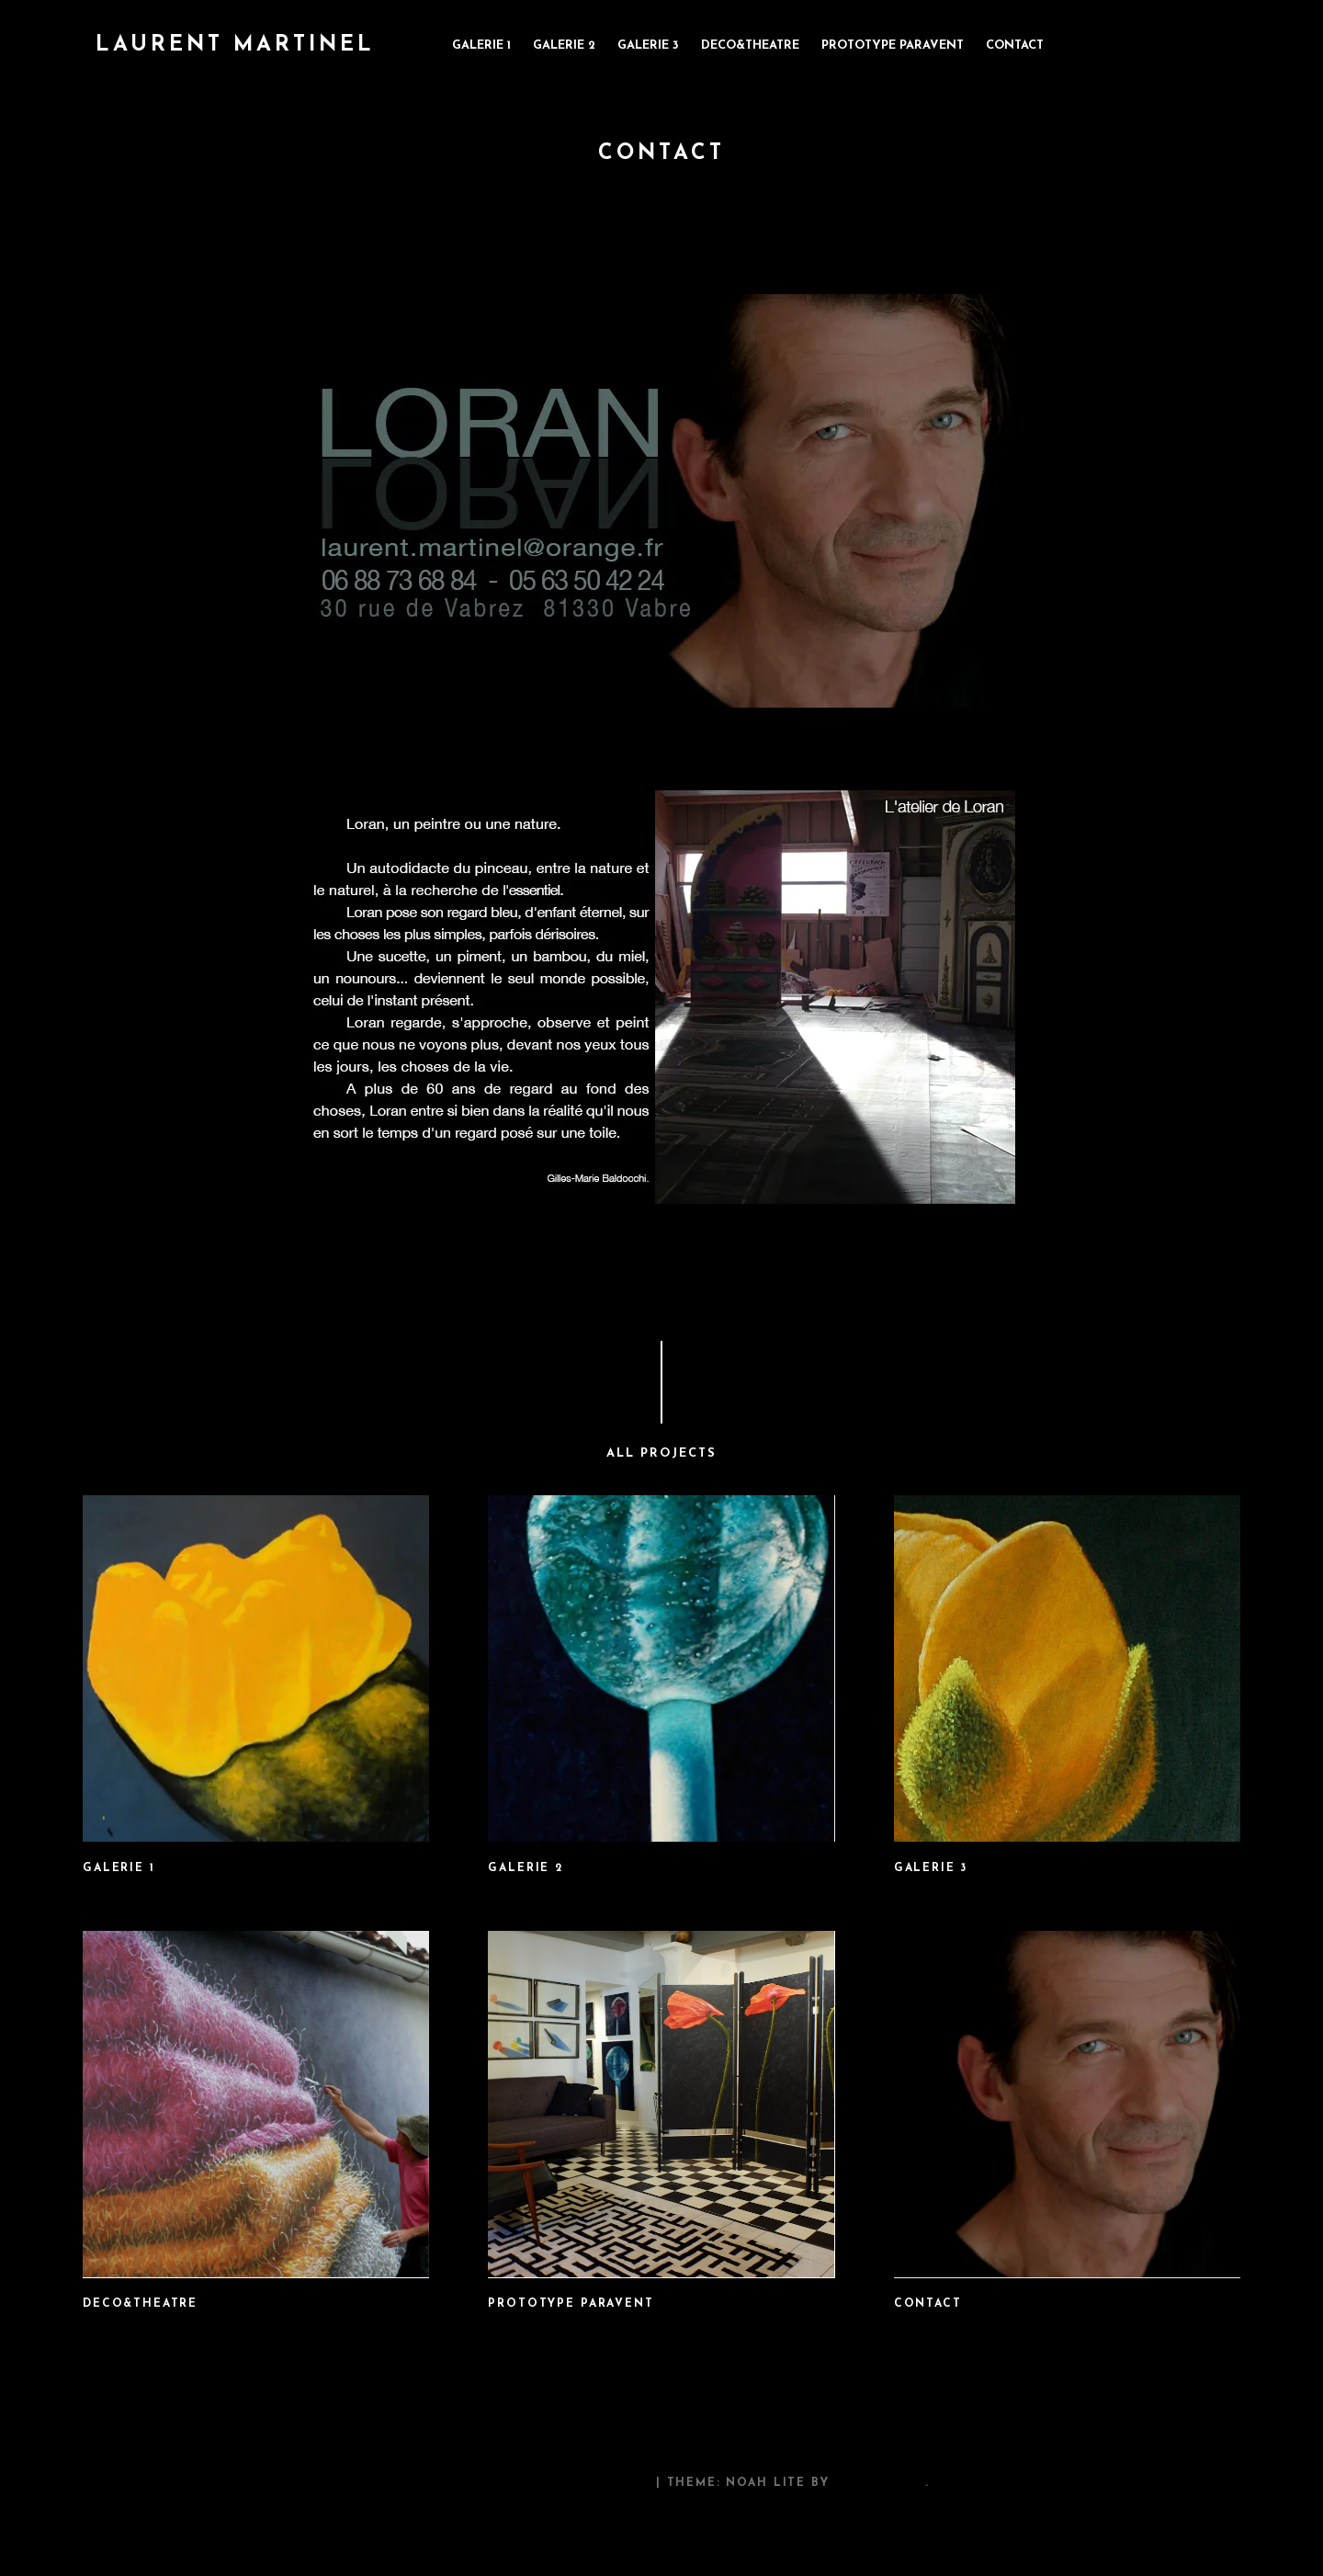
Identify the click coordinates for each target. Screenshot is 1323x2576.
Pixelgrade (879, 2483)
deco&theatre (750, 45)
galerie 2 (564, 45)
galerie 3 (648, 45)
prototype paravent (892, 45)
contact (1015, 45)
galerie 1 (481, 45)
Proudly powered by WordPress (521, 2483)
